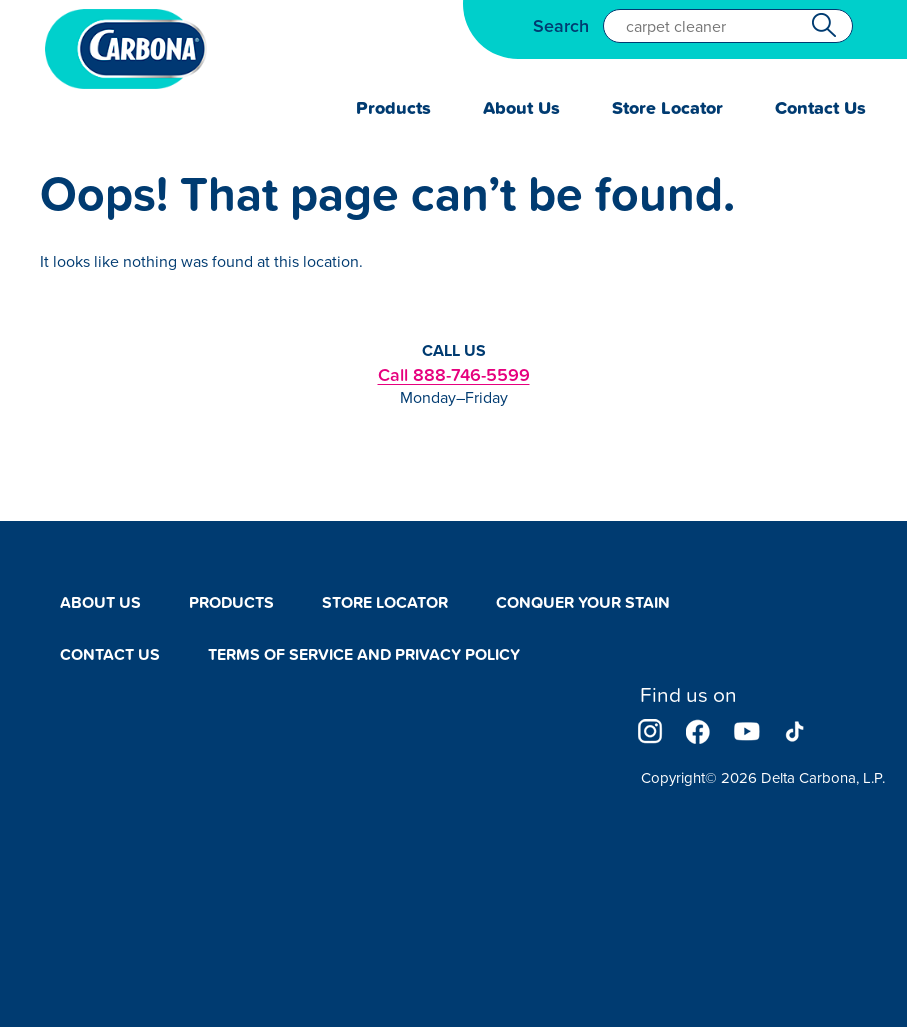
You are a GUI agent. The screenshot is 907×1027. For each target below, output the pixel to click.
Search (561, 25)
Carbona (126, 49)
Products (393, 107)
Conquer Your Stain (583, 602)
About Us (521, 107)
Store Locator (667, 107)
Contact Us (820, 107)
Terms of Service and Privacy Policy (364, 654)
